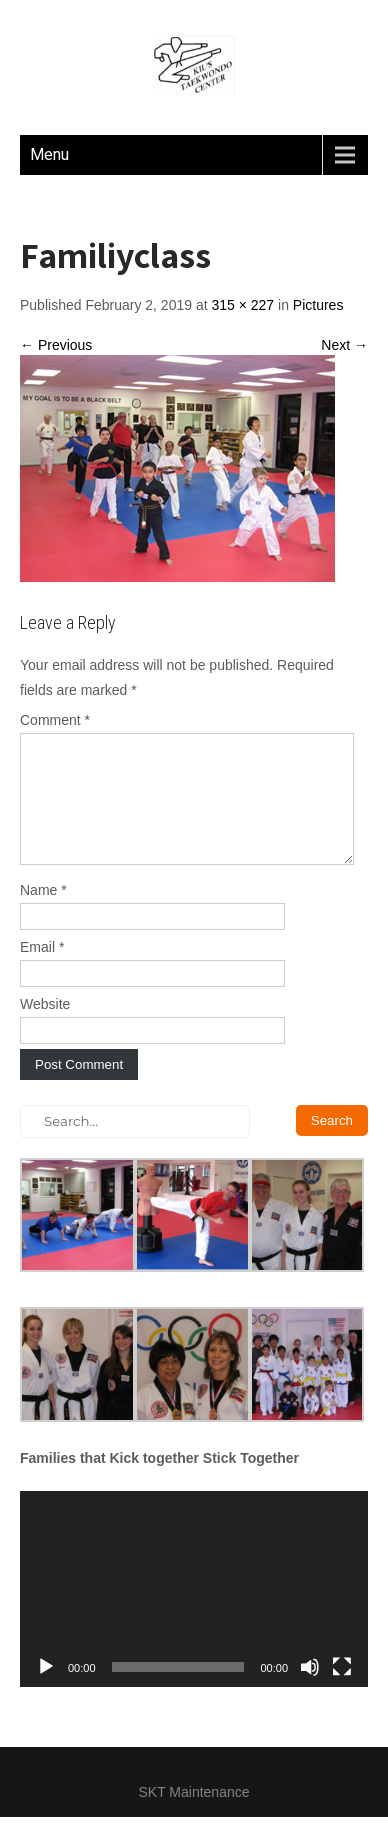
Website (45, 1028)
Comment (55, 720)
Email (42, 971)
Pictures (318, 305)
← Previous (56, 345)
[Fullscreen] (342, 1691)
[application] (194, 1613)
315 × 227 (242, 305)
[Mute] (310, 1691)
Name (43, 914)
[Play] (46, 1691)
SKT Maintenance (193, 1816)
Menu (49, 154)
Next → (344, 345)
